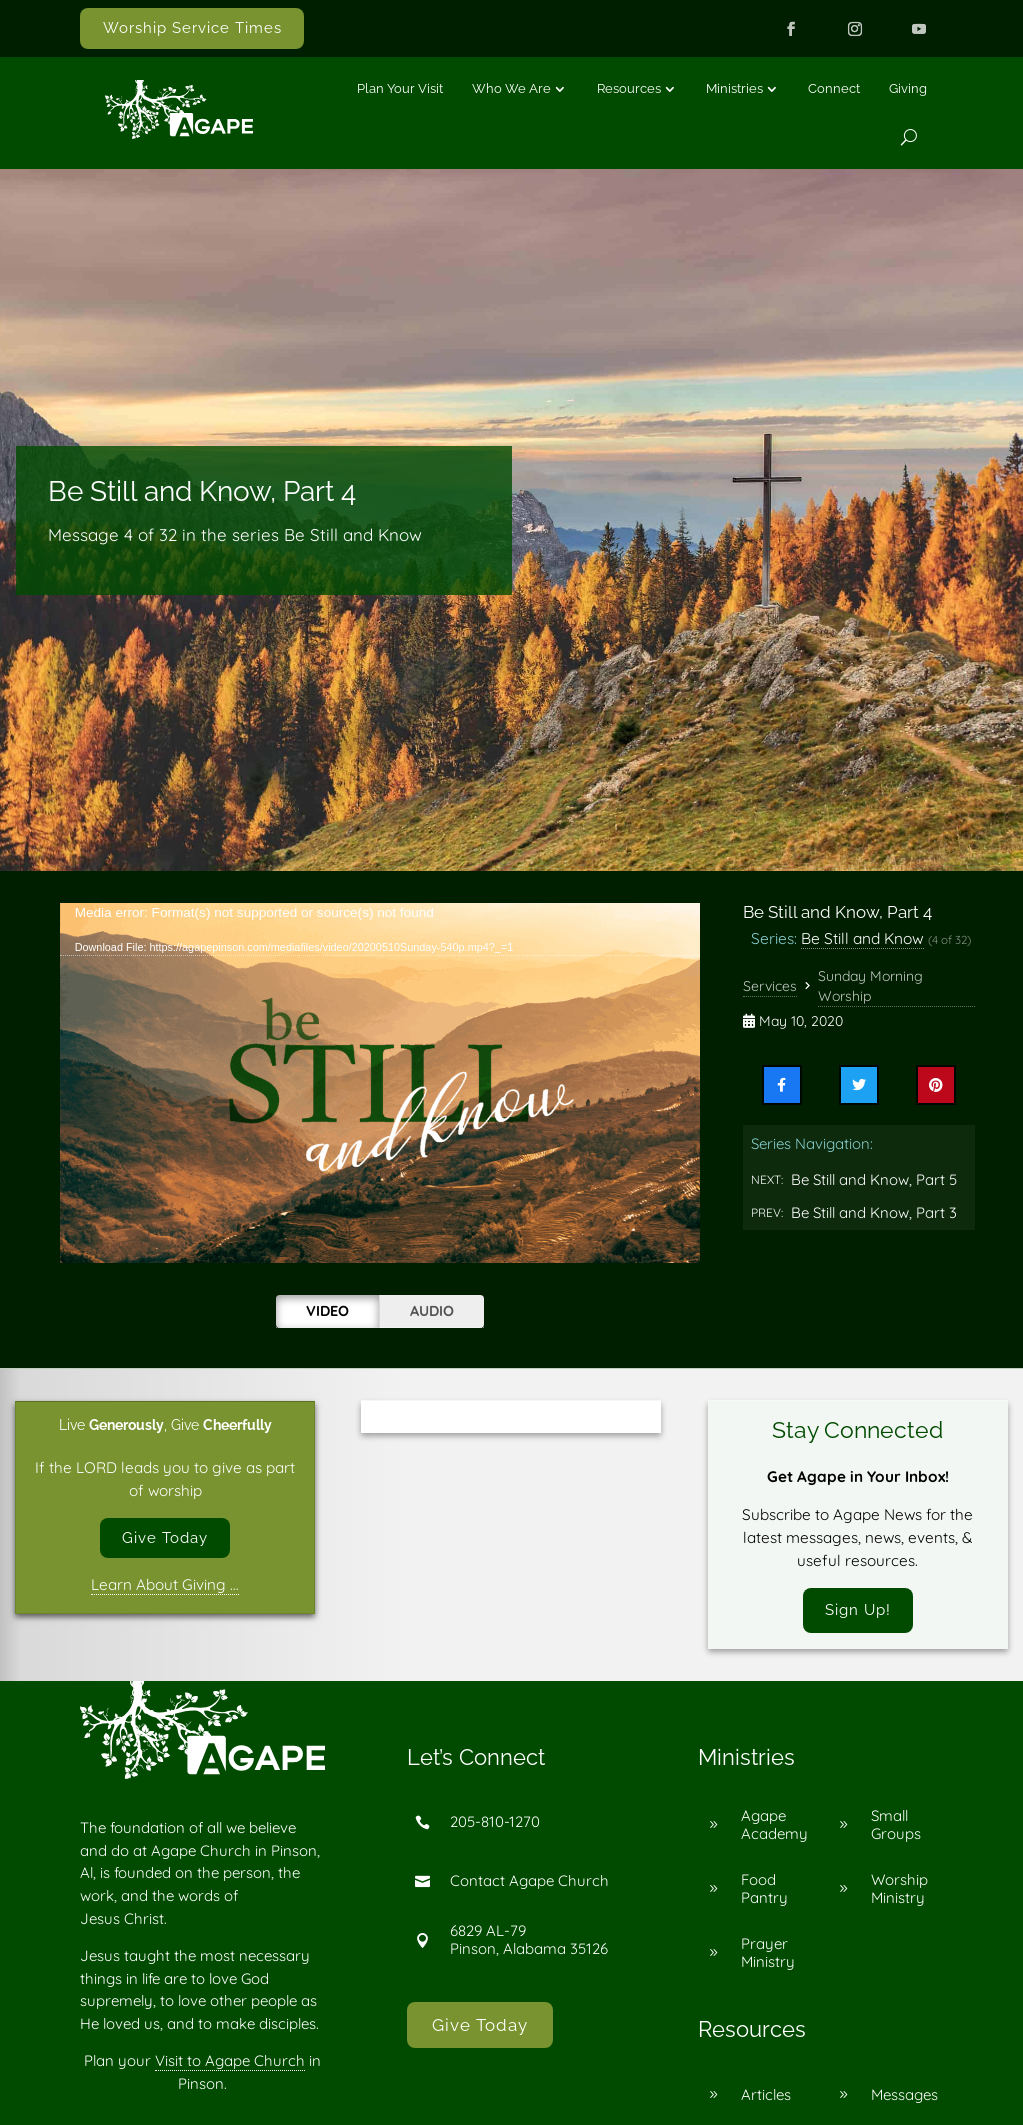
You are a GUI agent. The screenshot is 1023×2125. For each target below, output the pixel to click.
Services (770, 986)
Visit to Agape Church (230, 2062)
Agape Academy (774, 1825)
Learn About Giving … (165, 1585)
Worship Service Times (192, 28)
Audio (432, 1311)
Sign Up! (858, 1611)
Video (327, 1311)
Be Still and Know (862, 938)
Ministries (734, 88)
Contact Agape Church (529, 1882)
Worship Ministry (899, 1889)
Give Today (165, 1538)
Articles (766, 2095)
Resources (629, 88)
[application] (380, 1083)
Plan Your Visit (400, 88)
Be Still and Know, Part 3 (874, 1212)
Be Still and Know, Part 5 (874, 1179)
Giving (908, 88)
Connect (834, 88)
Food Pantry (764, 1889)
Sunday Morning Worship (870, 986)
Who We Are (511, 88)
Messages (904, 2095)
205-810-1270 (495, 1823)
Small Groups (896, 1825)
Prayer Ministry (768, 1954)
